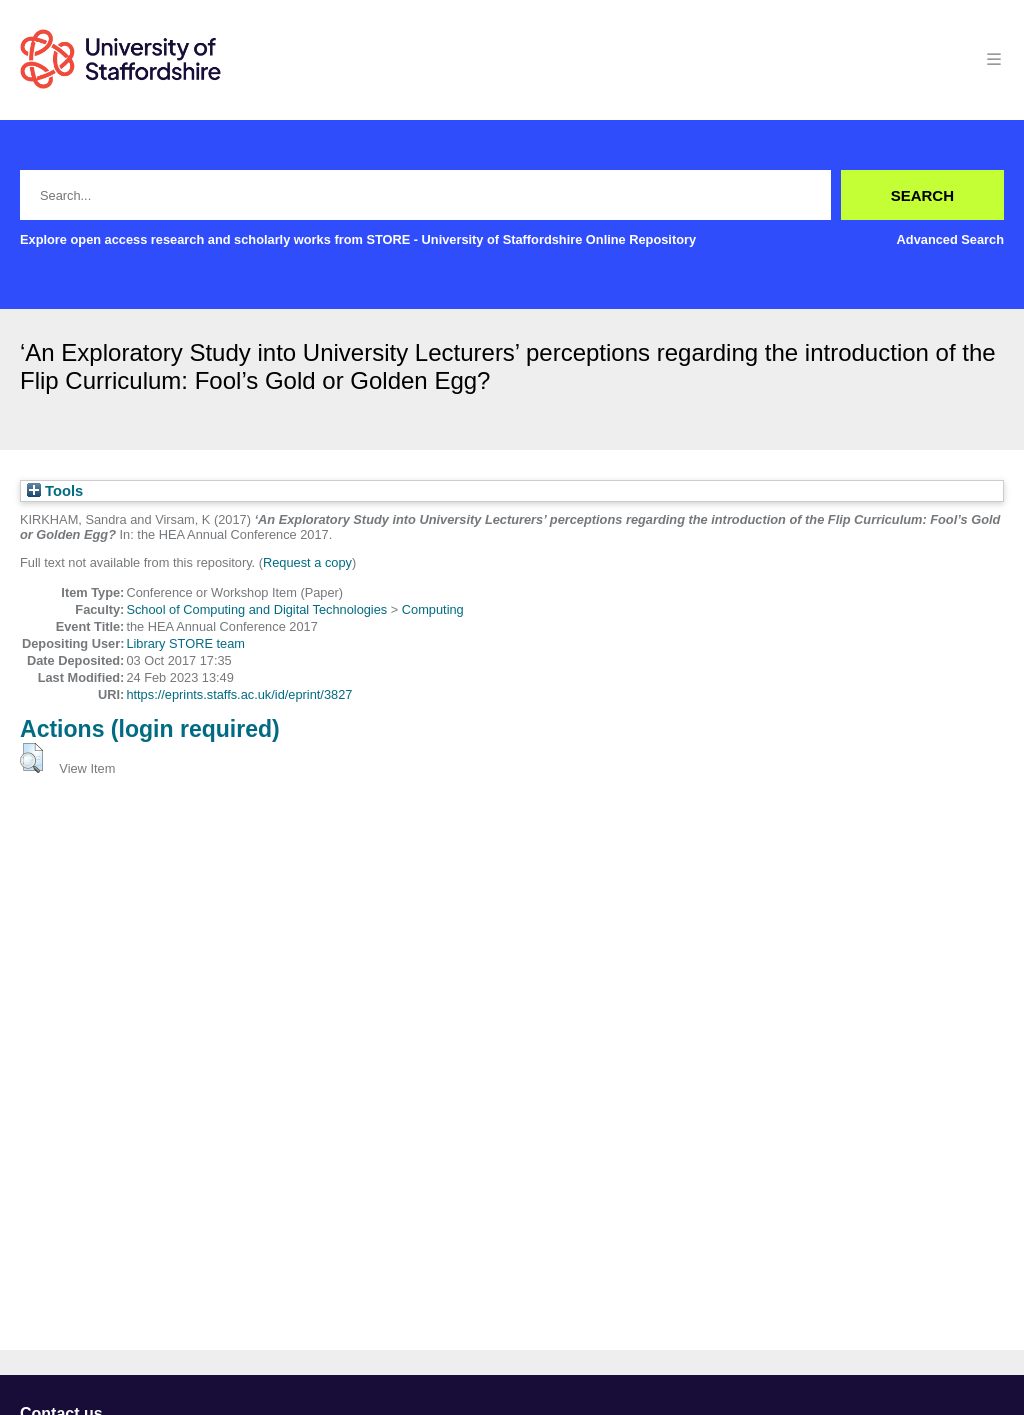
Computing (433, 609)
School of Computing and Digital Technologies (256, 609)
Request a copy (307, 562)
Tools (55, 491)
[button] (31, 758)
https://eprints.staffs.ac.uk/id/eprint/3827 (239, 694)
